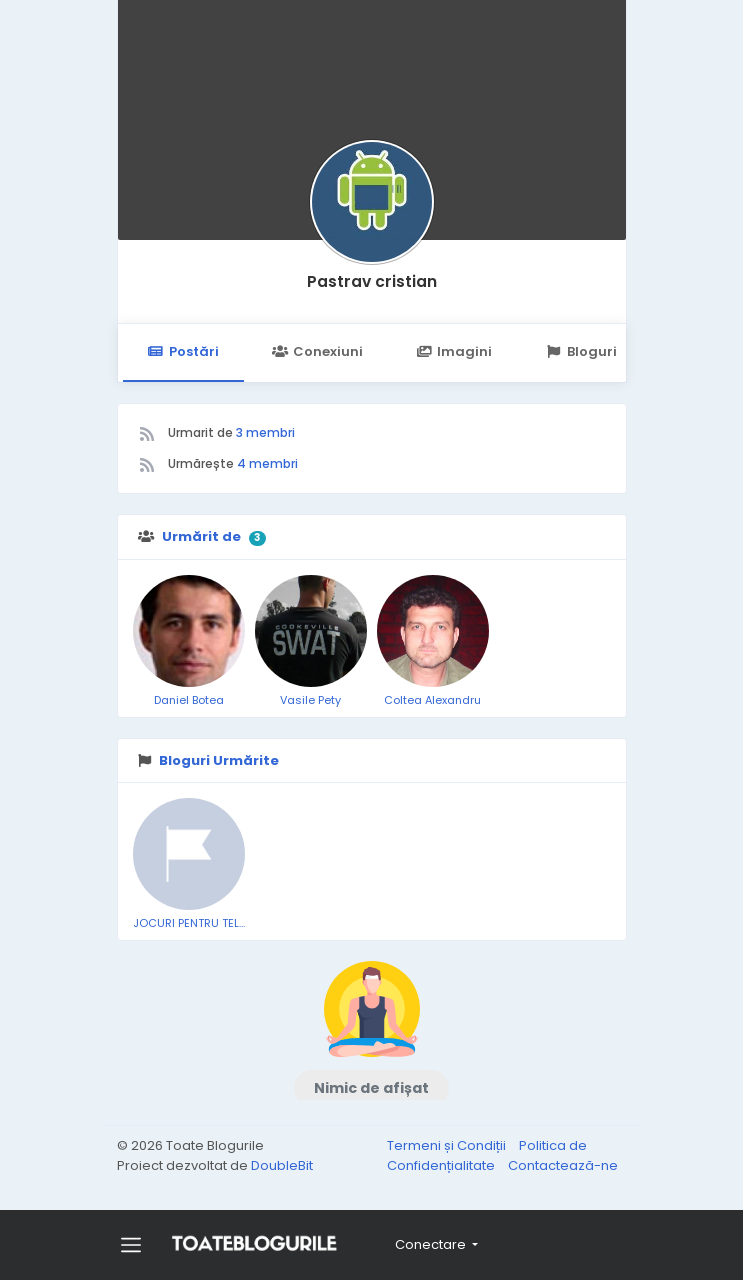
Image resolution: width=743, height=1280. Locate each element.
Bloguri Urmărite (613, 351)
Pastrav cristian (372, 281)
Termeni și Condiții (448, 1145)
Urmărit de (201, 536)
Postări (183, 351)
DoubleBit (282, 1165)
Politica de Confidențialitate (487, 1155)
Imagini (454, 351)
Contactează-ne (563, 1165)
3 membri (265, 432)
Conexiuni (317, 351)
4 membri (267, 463)
